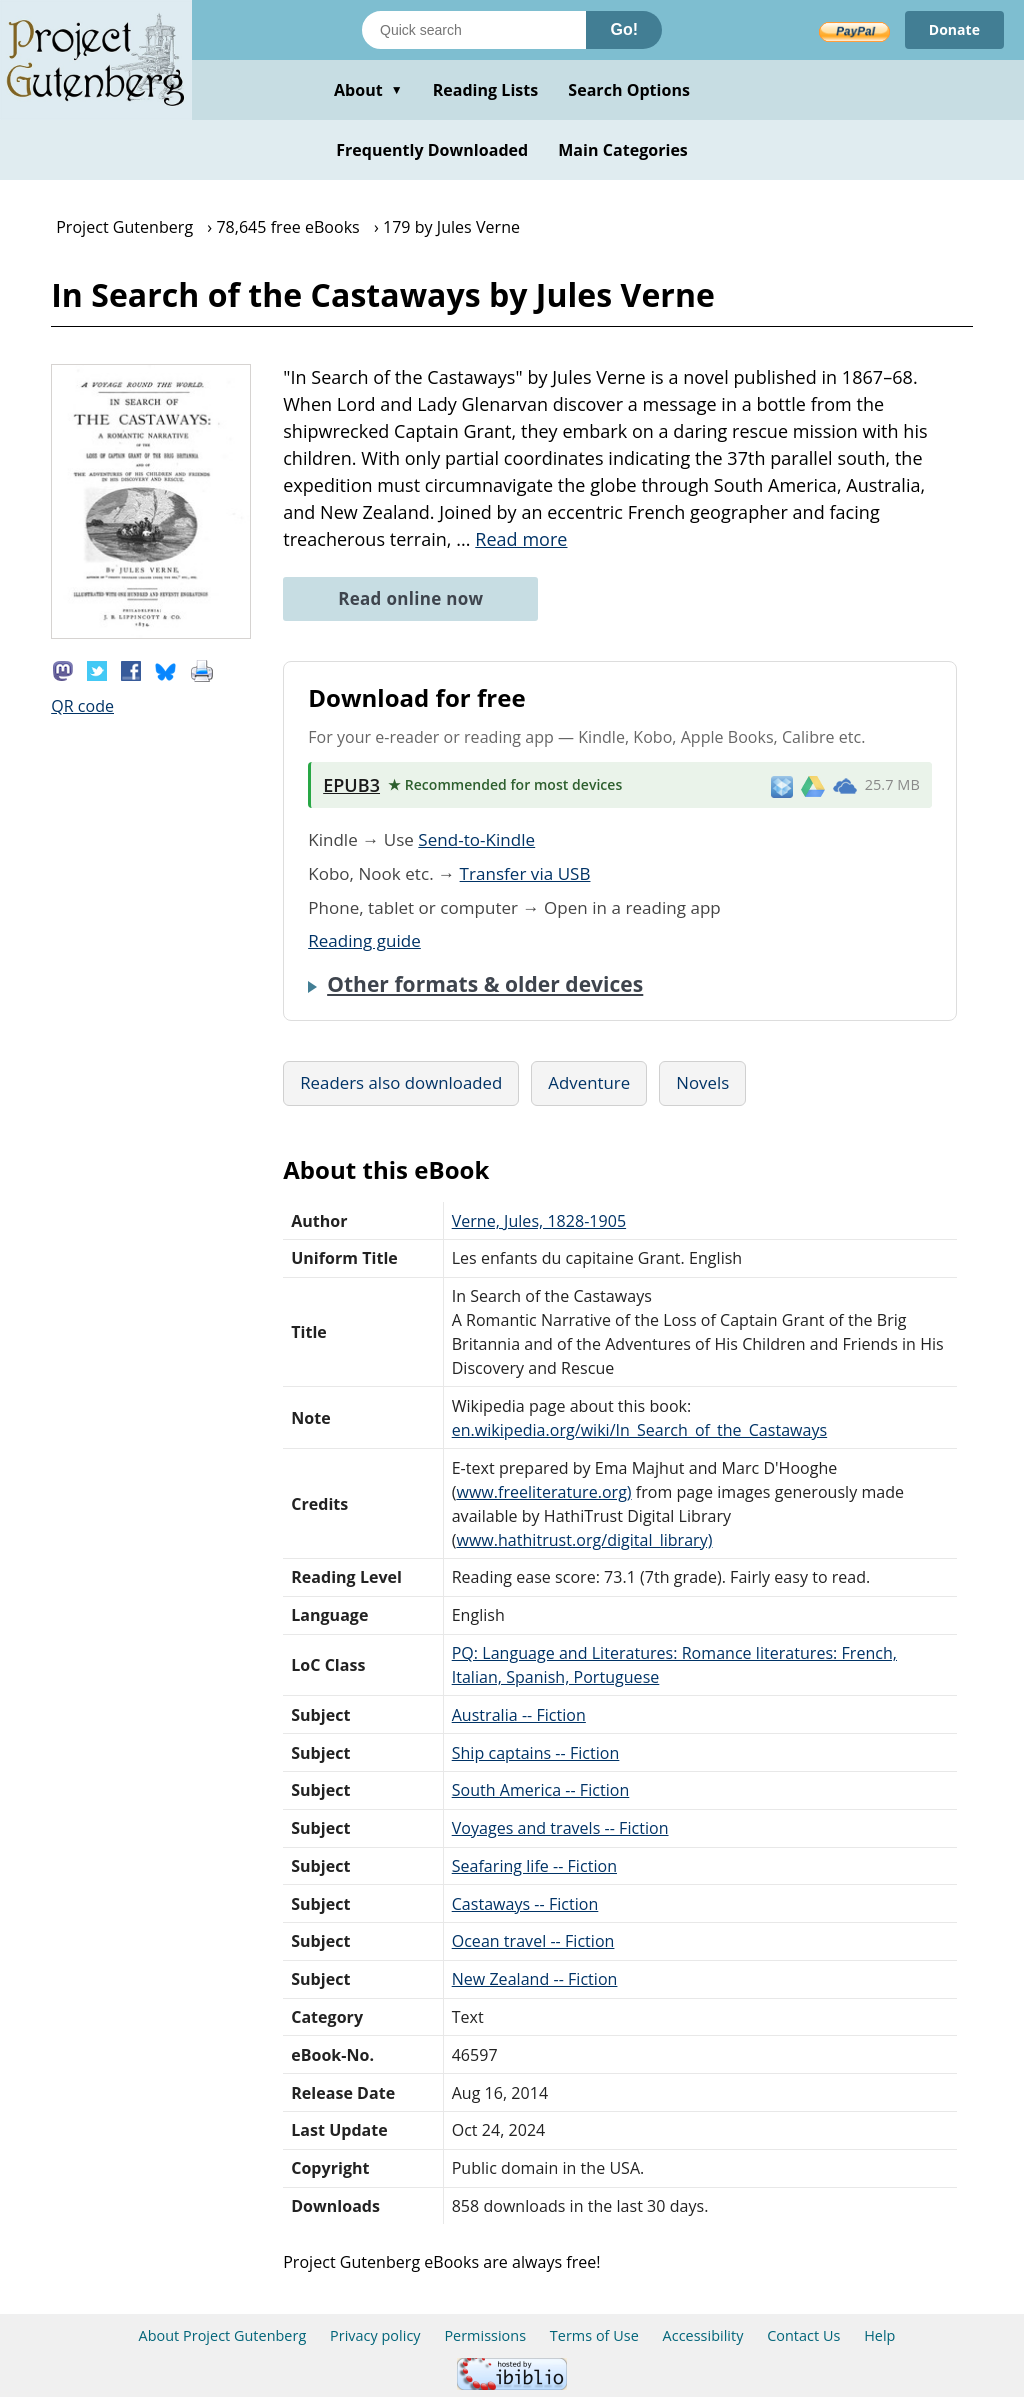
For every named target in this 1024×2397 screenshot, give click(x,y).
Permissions (485, 2335)
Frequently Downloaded (432, 150)
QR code (82, 706)
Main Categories (623, 150)
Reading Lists (486, 90)
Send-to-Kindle (476, 839)
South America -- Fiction (541, 1790)
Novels (702, 1082)
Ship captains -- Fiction (536, 1753)
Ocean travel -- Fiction (533, 1941)
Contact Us (803, 2335)
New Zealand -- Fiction (535, 1979)
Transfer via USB (525, 873)
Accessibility (703, 2335)
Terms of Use (594, 2335)
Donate (954, 29)
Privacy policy (375, 2335)
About (368, 90)
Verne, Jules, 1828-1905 (539, 1221)
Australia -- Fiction (519, 1715)
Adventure (589, 1082)
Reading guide (364, 940)
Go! (624, 29)
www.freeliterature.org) (543, 1492)
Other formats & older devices (485, 984)
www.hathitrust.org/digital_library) (584, 1540)
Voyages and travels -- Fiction (560, 1828)
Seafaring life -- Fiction (534, 1866)
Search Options (629, 90)
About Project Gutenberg (223, 2335)
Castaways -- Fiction (525, 1904)
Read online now (410, 598)
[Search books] (474, 30)
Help (879, 2335)
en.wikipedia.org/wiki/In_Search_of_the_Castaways (639, 1430)
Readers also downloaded (401, 1082)
